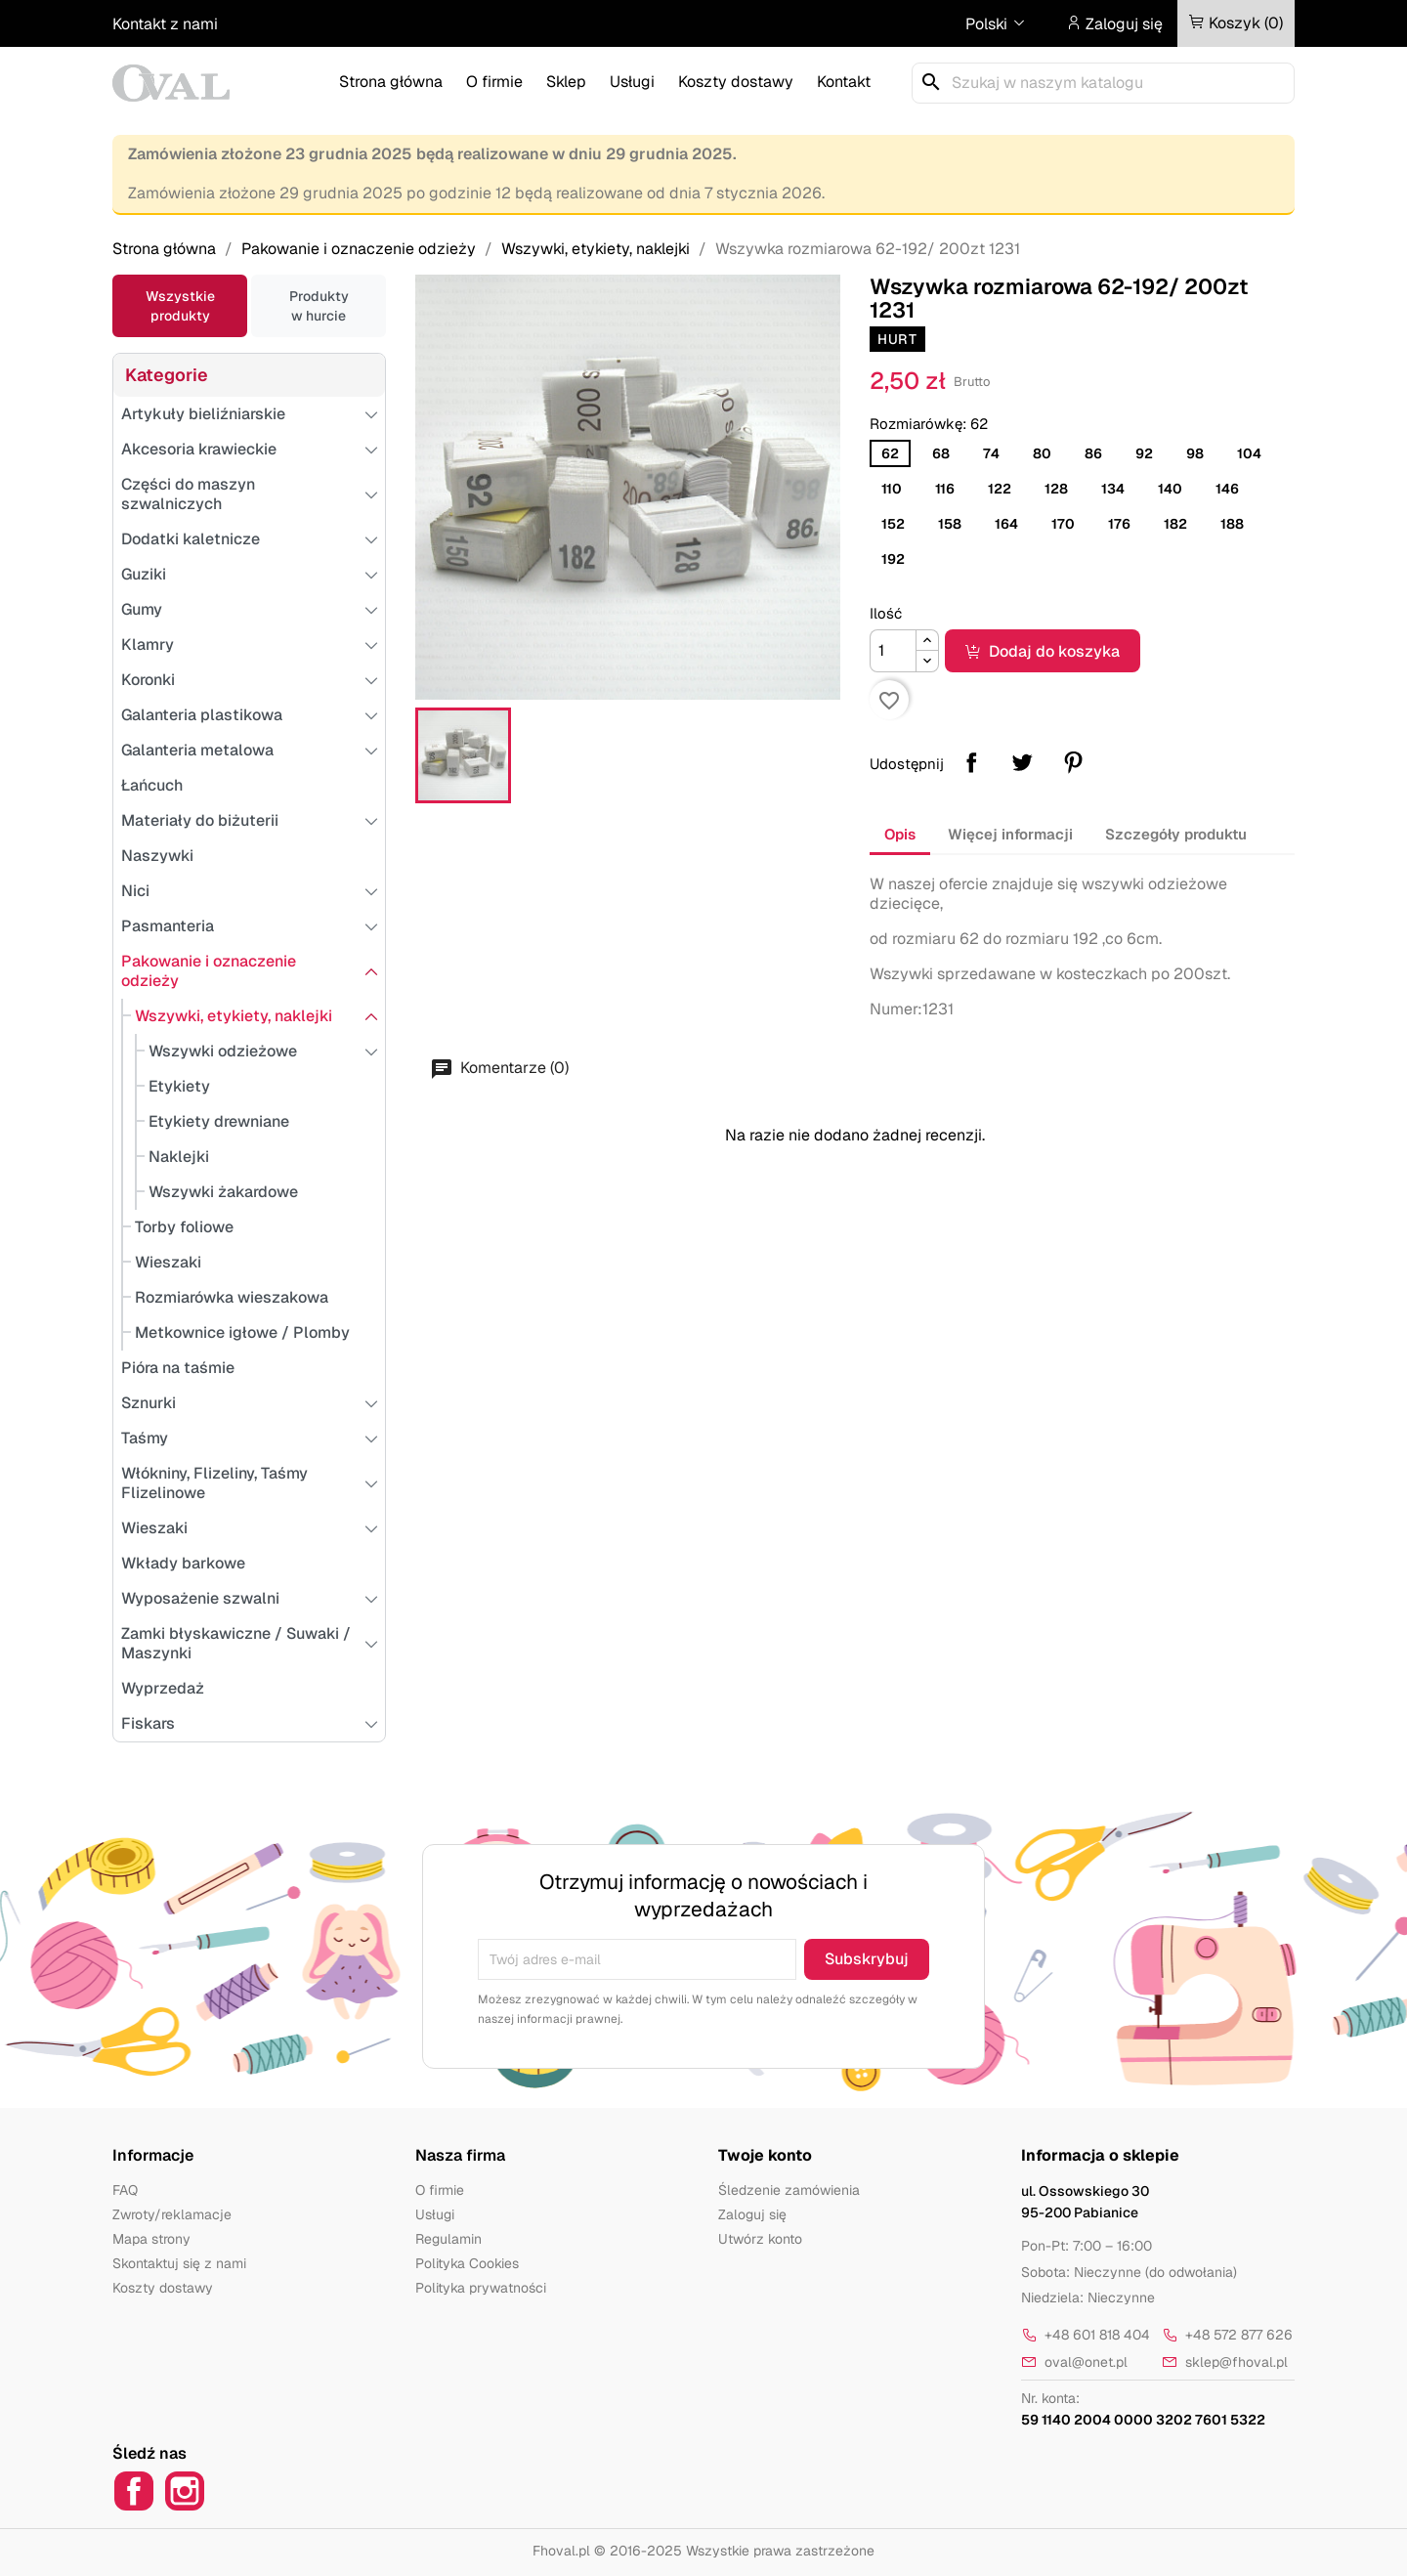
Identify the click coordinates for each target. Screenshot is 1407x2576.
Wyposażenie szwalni (200, 1598)
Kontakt (844, 81)
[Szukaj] (1103, 83)
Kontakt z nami (165, 24)
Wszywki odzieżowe (223, 1051)
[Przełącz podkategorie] (249, 375)
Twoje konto (765, 2155)
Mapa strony (151, 2239)
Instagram (184, 2491)
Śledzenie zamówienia (789, 2190)
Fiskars (148, 1723)
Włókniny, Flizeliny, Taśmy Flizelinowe (214, 1483)
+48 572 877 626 (1227, 2334)
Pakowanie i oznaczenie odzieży (208, 971)
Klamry (147, 644)
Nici (135, 890)
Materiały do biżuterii (199, 820)
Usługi (632, 81)
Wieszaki (168, 1262)
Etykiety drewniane (219, 1121)
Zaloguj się (752, 2214)
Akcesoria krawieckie (199, 449)
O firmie (494, 81)
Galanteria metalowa (197, 750)
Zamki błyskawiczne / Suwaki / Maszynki (236, 1643)
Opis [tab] (900, 834)
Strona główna (391, 81)
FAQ (125, 2190)
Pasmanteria (167, 926)
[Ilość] (893, 650)
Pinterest (1072, 762)
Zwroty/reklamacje (172, 2214)
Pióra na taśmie (177, 1367)
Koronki (148, 679)
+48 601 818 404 (1085, 2334)
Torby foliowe (184, 1227)
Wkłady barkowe (183, 1563)
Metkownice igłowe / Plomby (242, 1332)
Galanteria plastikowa (201, 715)
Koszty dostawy (735, 81)
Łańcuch (152, 785)
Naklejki (179, 1156)
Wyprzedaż (162, 1688)
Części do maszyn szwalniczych (188, 494)
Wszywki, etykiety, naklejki (233, 1016)
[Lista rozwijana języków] (996, 24)
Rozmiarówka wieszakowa (231, 1297)
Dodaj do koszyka (1042, 651)
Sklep (566, 81)
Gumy (141, 609)
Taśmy (144, 1438)
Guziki (143, 574)
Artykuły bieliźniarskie (203, 414)
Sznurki (148, 1403)
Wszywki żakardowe (223, 1191)
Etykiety (179, 1086)
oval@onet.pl (1074, 2362)
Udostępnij (971, 762)
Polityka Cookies (467, 2263)
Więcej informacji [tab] (1010, 834)
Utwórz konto (760, 2239)
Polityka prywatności (480, 2288)
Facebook (133, 2491)
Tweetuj (1022, 762)
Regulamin (448, 2239)
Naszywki (157, 855)
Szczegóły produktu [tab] (1176, 834)
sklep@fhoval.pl (1225, 2362)
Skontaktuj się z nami (179, 2263)
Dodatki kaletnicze (190, 539)
